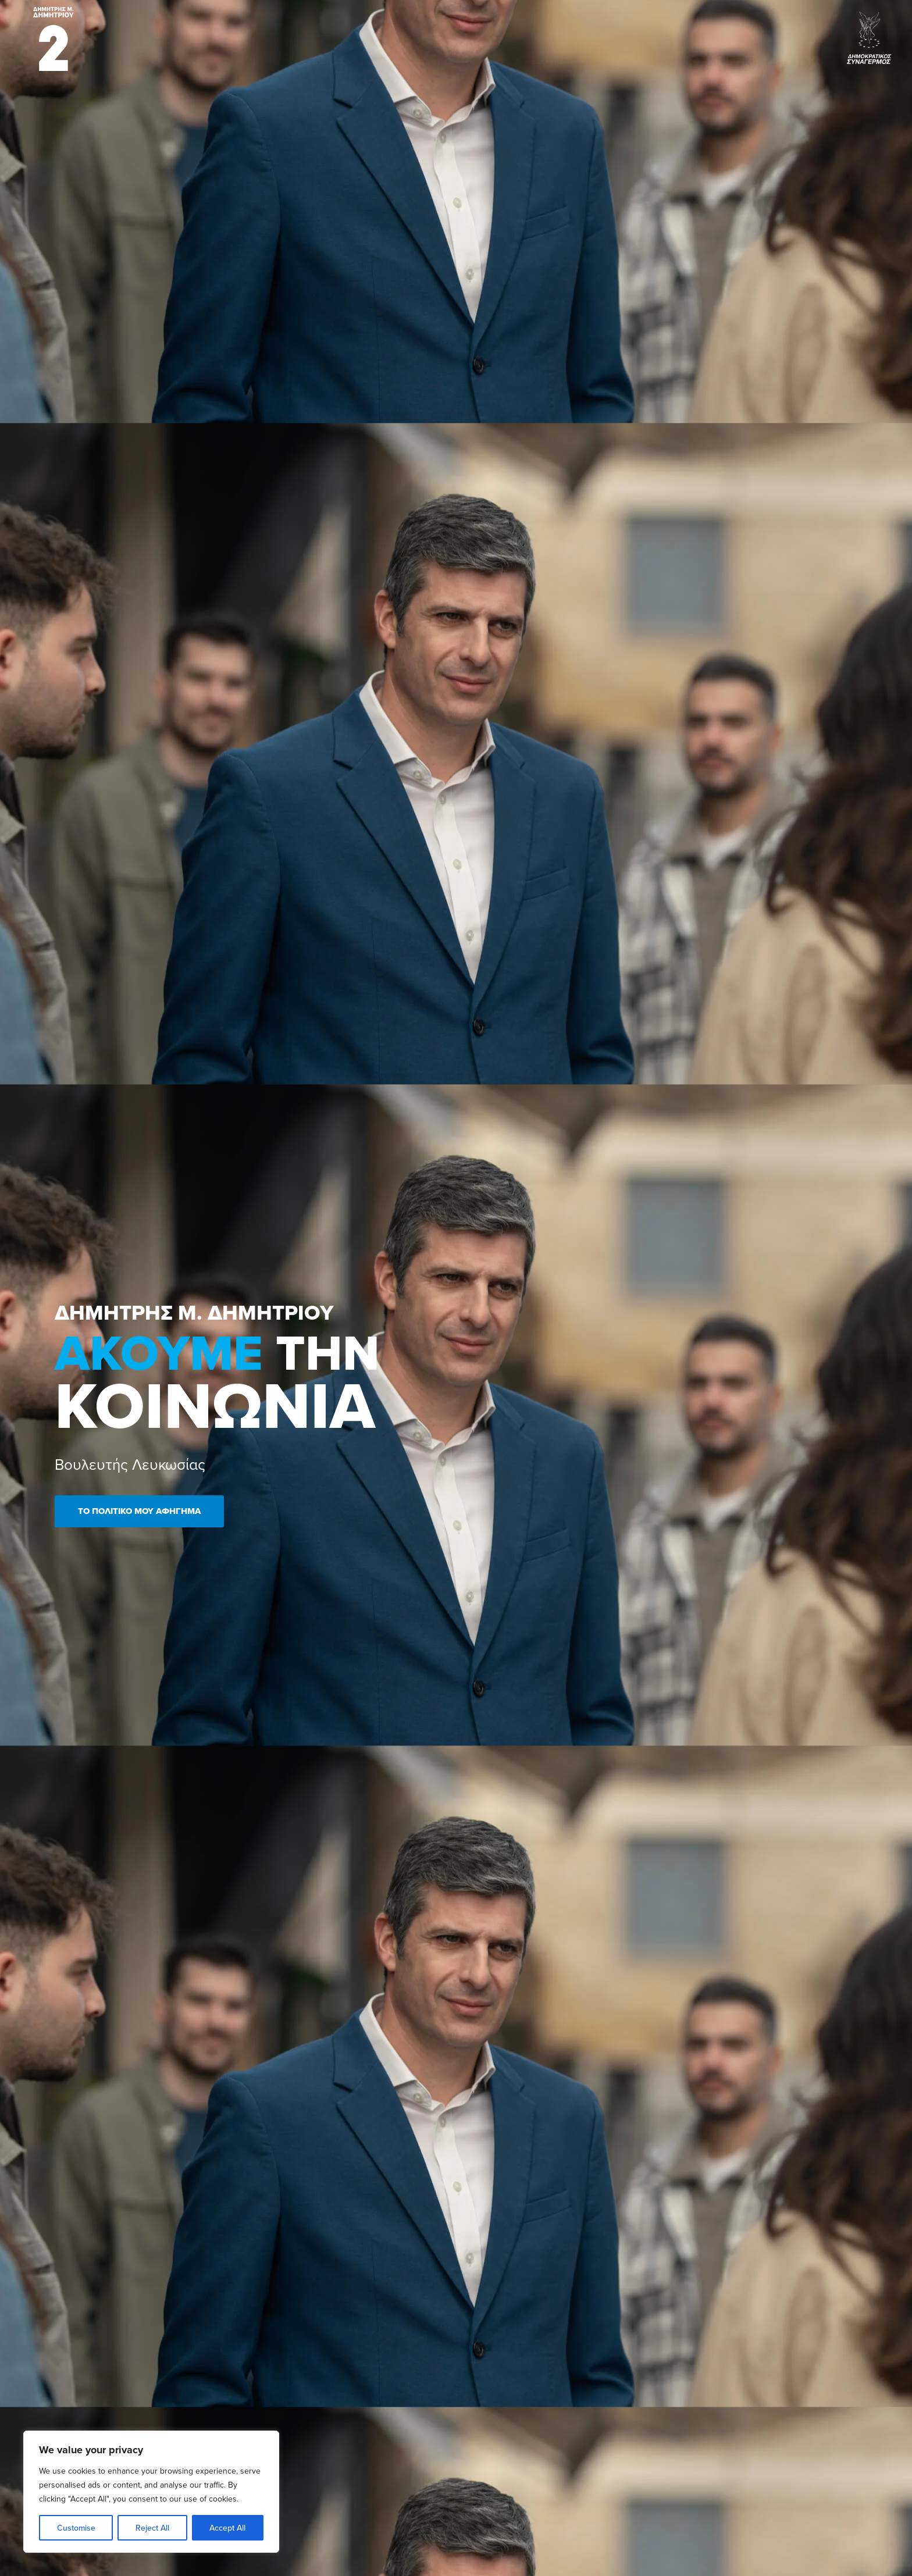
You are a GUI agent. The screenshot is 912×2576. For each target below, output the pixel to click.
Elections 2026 (327, 36)
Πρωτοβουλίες (445, 36)
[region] (151, 2492)
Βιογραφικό (387, 36)
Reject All (152, 2528)
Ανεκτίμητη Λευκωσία (551, 36)
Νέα (492, 36)
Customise (76, 2528)
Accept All (227, 2528)
